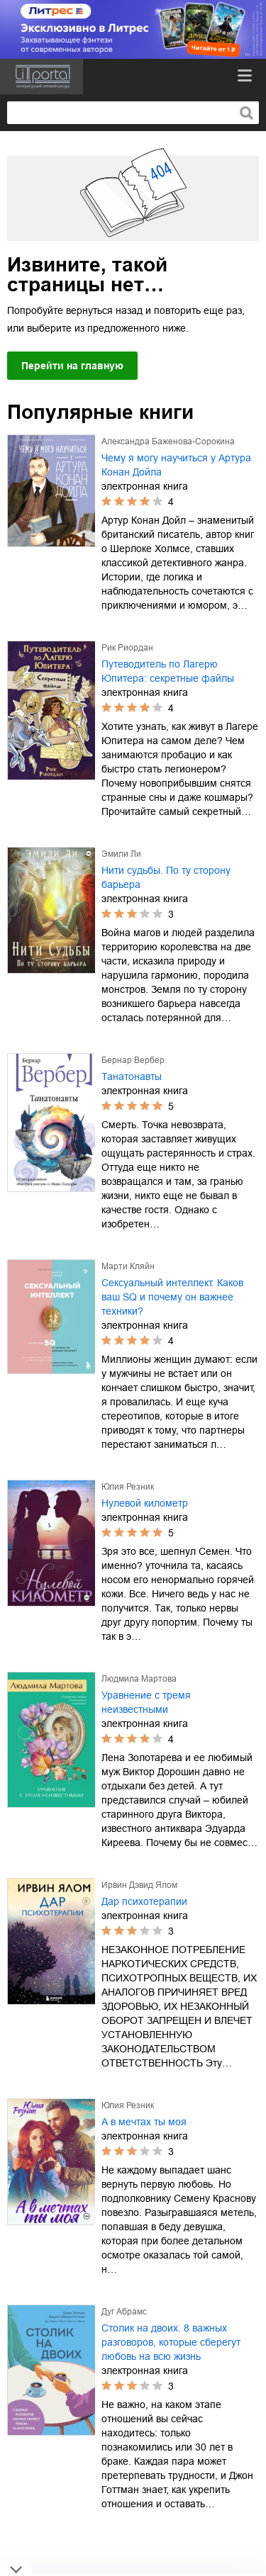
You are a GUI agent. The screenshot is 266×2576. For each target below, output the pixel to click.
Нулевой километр (144, 1503)
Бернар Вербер (133, 1060)
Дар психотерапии (144, 1901)
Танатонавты (131, 1076)
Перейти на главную (72, 365)
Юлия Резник (127, 1487)
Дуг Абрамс (124, 2312)
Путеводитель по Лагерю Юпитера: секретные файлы (167, 671)
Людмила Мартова (139, 1679)
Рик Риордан (127, 648)
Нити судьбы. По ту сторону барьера (166, 877)
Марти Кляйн (128, 1266)
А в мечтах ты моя (144, 2121)
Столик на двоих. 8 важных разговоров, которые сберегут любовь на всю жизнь (170, 2342)
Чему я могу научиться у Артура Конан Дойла (176, 465)
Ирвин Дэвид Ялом (139, 1885)
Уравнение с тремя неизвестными (146, 1702)
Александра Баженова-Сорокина (168, 441)
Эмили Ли (121, 854)
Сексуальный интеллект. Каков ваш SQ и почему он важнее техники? (172, 1297)
